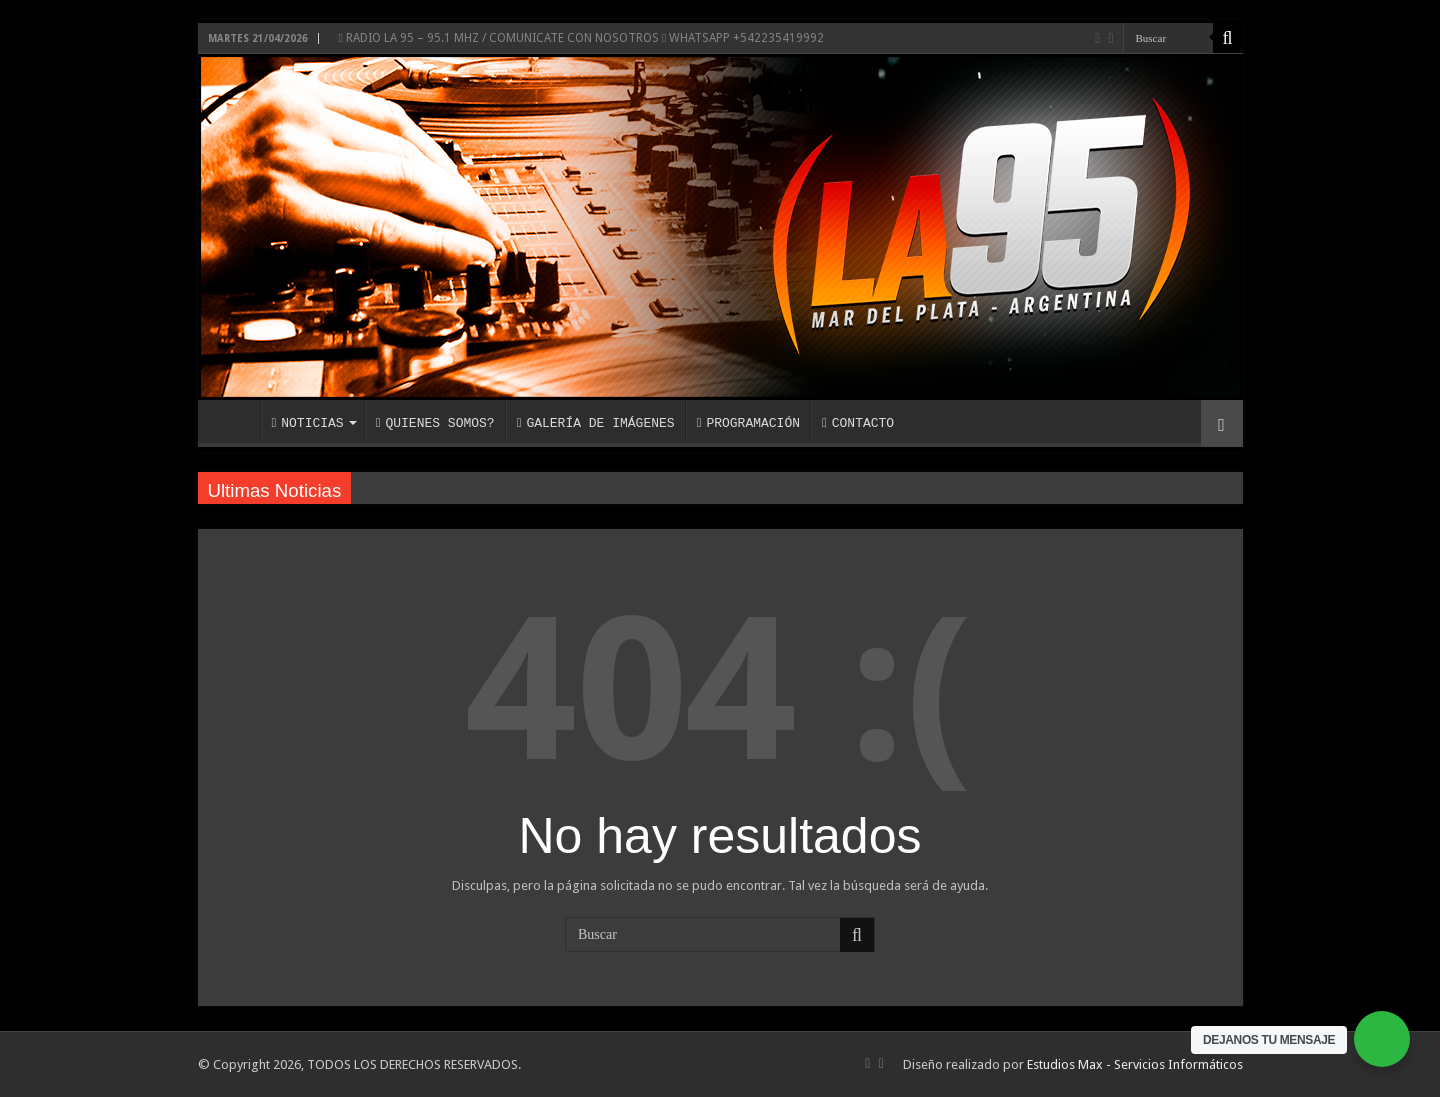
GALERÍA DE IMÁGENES (596, 423)
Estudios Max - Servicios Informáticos (1135, 1064)
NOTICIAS (308, 423)
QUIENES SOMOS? (435, 423)
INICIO (234, 421)
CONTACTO (858, 423)
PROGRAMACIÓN (748, 423)
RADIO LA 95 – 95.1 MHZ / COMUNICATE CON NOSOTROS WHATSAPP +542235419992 (582, 38)
